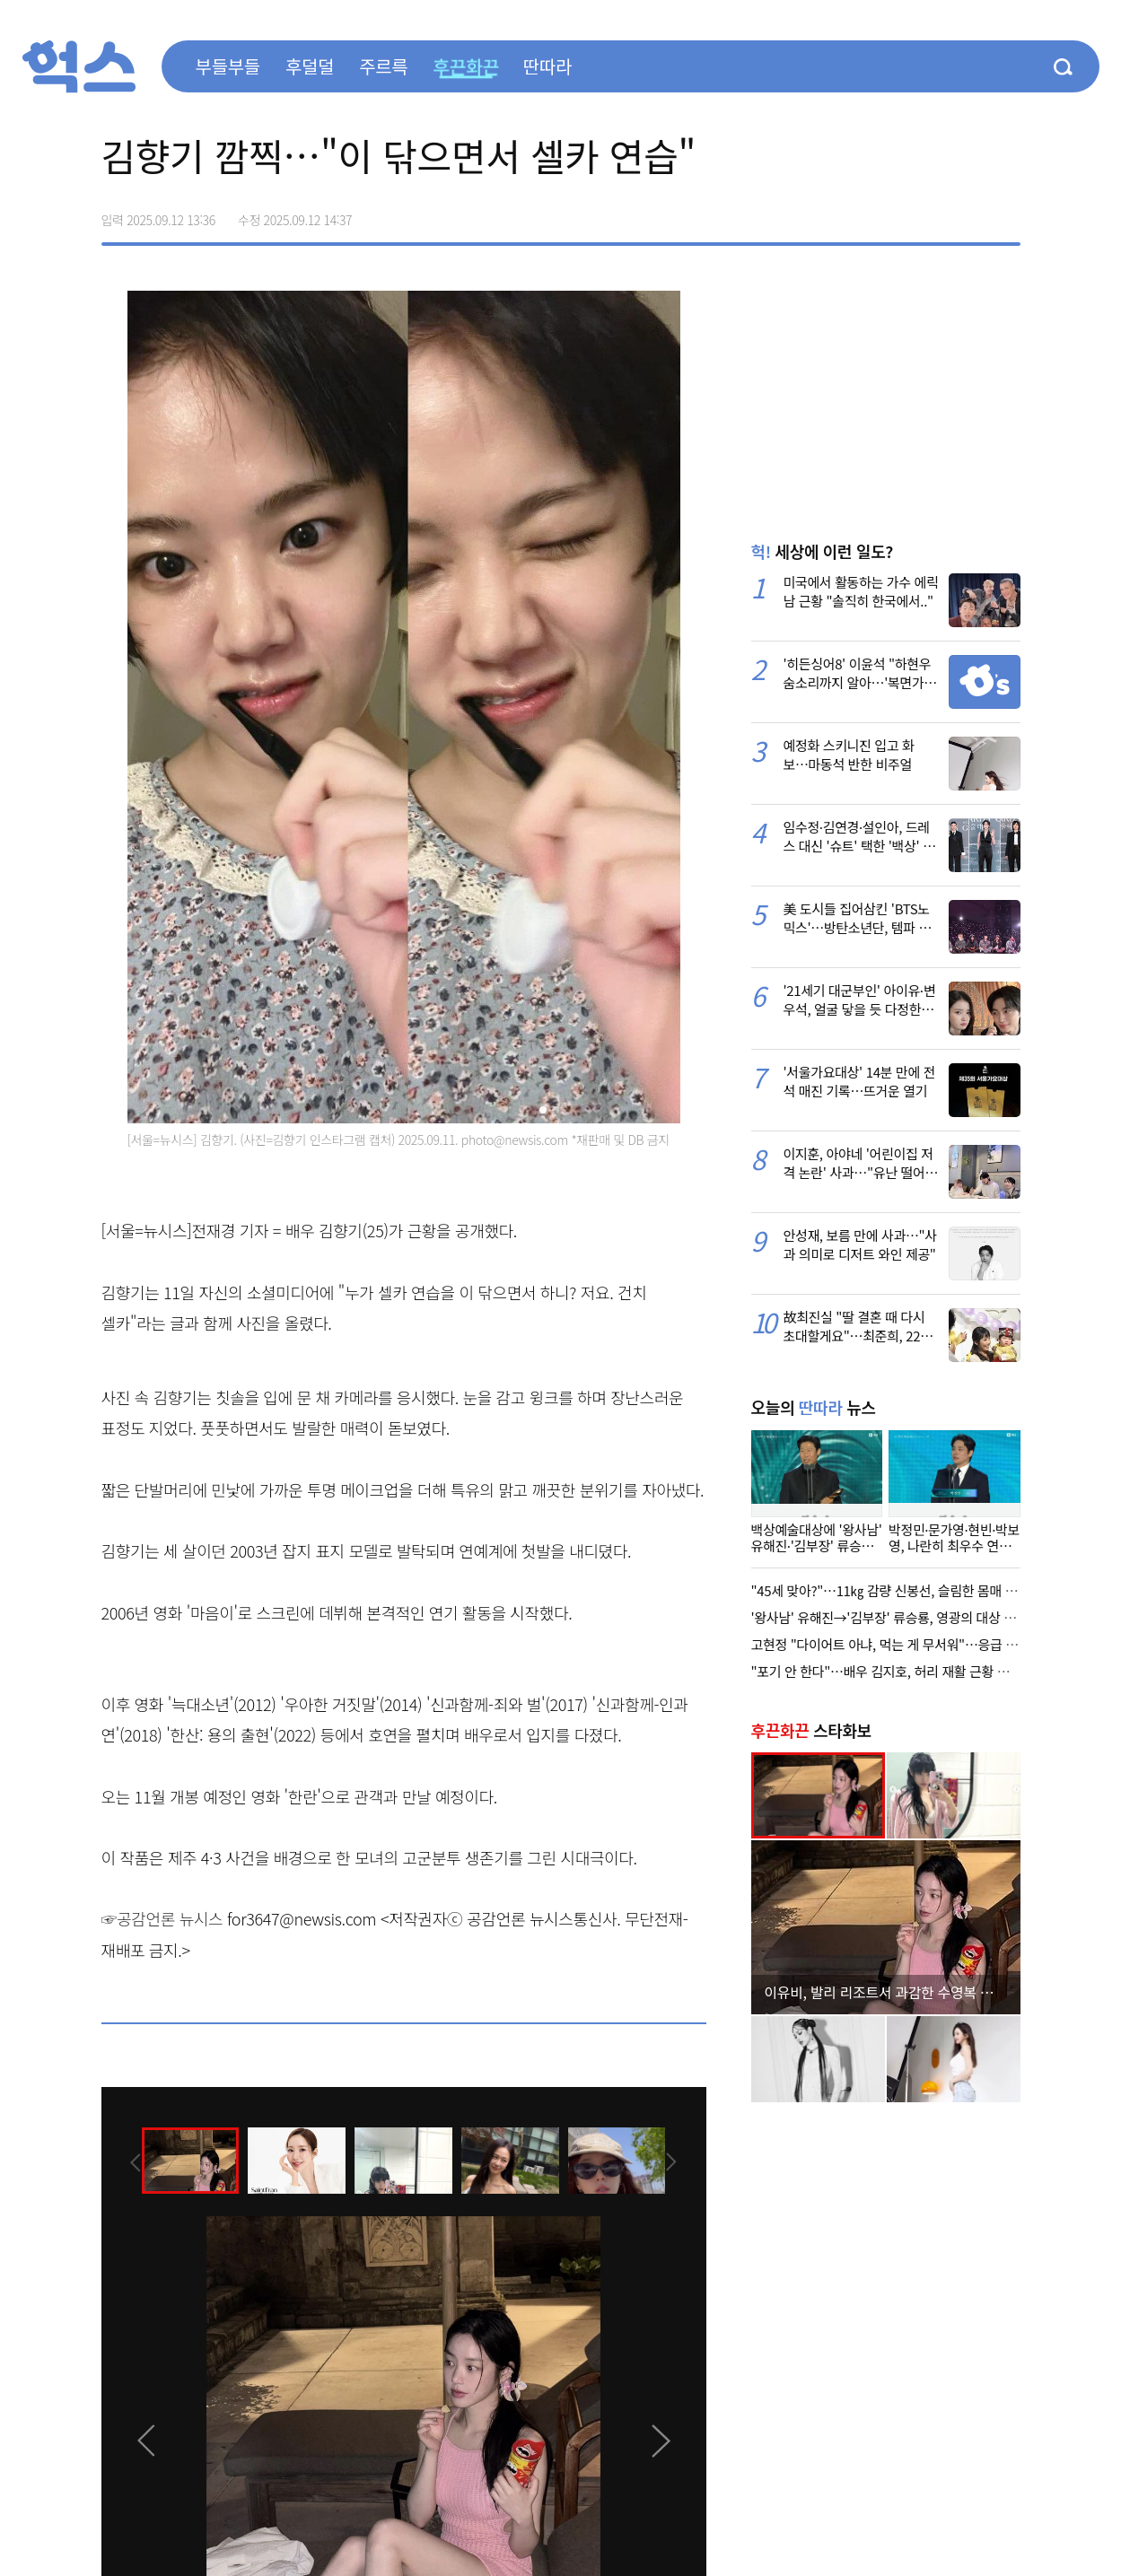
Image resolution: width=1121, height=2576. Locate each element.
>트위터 (930, 213)
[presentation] (125, 2159)
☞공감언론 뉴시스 (162, 1918)
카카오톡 (968, 213)
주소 (1006, 213)
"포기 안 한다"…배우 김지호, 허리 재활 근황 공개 (886, 1671)
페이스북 (893, 213)
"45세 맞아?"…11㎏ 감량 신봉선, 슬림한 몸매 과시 (890, 1590)
